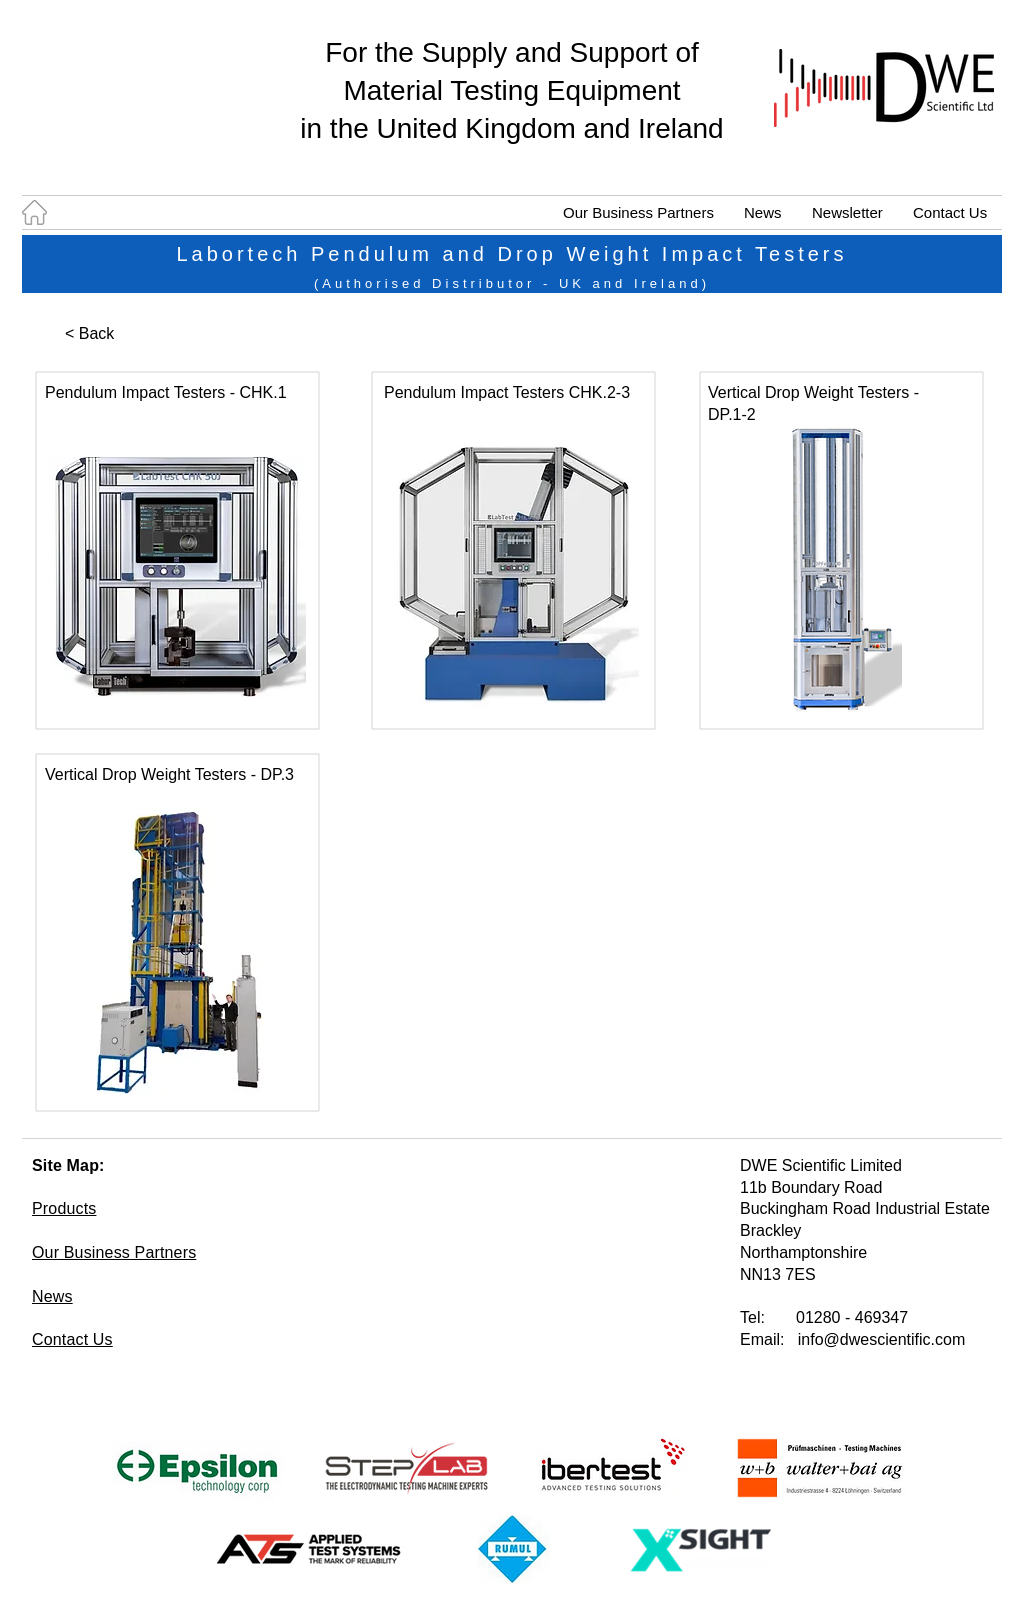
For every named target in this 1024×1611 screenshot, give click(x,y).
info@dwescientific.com (881, 1339)
